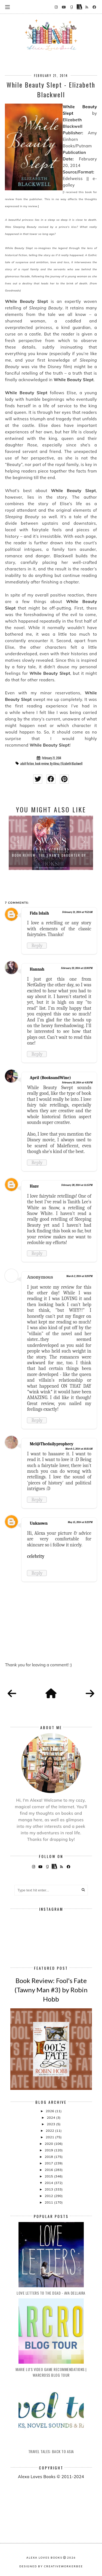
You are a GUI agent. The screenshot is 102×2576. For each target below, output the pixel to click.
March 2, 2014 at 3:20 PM (79, 1276)
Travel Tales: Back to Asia (51, 2451)
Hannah (37, 969)
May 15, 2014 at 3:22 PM (80, 1522)
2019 (49, 2150)
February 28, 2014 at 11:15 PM (76, 1185)
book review (42, 764)
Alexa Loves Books (44, 2557)
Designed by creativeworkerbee (51, 2566)
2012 (49, 2196)
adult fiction (27, 764)
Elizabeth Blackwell (72, 764)
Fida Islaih (39, 913)
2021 (50, 2137)
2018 (49, 2157)
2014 (49, 2183)
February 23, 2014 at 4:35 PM (77, 1082)
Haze (34, 1186)
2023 (51, 2124)
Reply (36, 945)
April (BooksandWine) (50, 1077)
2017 (49, 2163)
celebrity (35, 1556)
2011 (49, 2202)
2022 (50, 2130)
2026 (50, 2111)
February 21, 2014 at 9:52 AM (77, 912)
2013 (49, 2189)
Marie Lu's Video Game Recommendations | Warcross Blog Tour (51, 2372)
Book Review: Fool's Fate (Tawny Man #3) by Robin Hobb (51, 1990)
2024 (51, 2117)
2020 (49, 2144)
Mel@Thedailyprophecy (51, 1443)
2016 (49, 2170)
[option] (50, 842)
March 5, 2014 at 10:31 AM (78, 1448)
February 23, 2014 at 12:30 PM (76, 968)
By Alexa (55, 764)
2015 (49, 2176)
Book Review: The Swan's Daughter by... (51, 855)
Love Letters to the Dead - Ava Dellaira (51, 2293)
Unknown (39, 1523)
